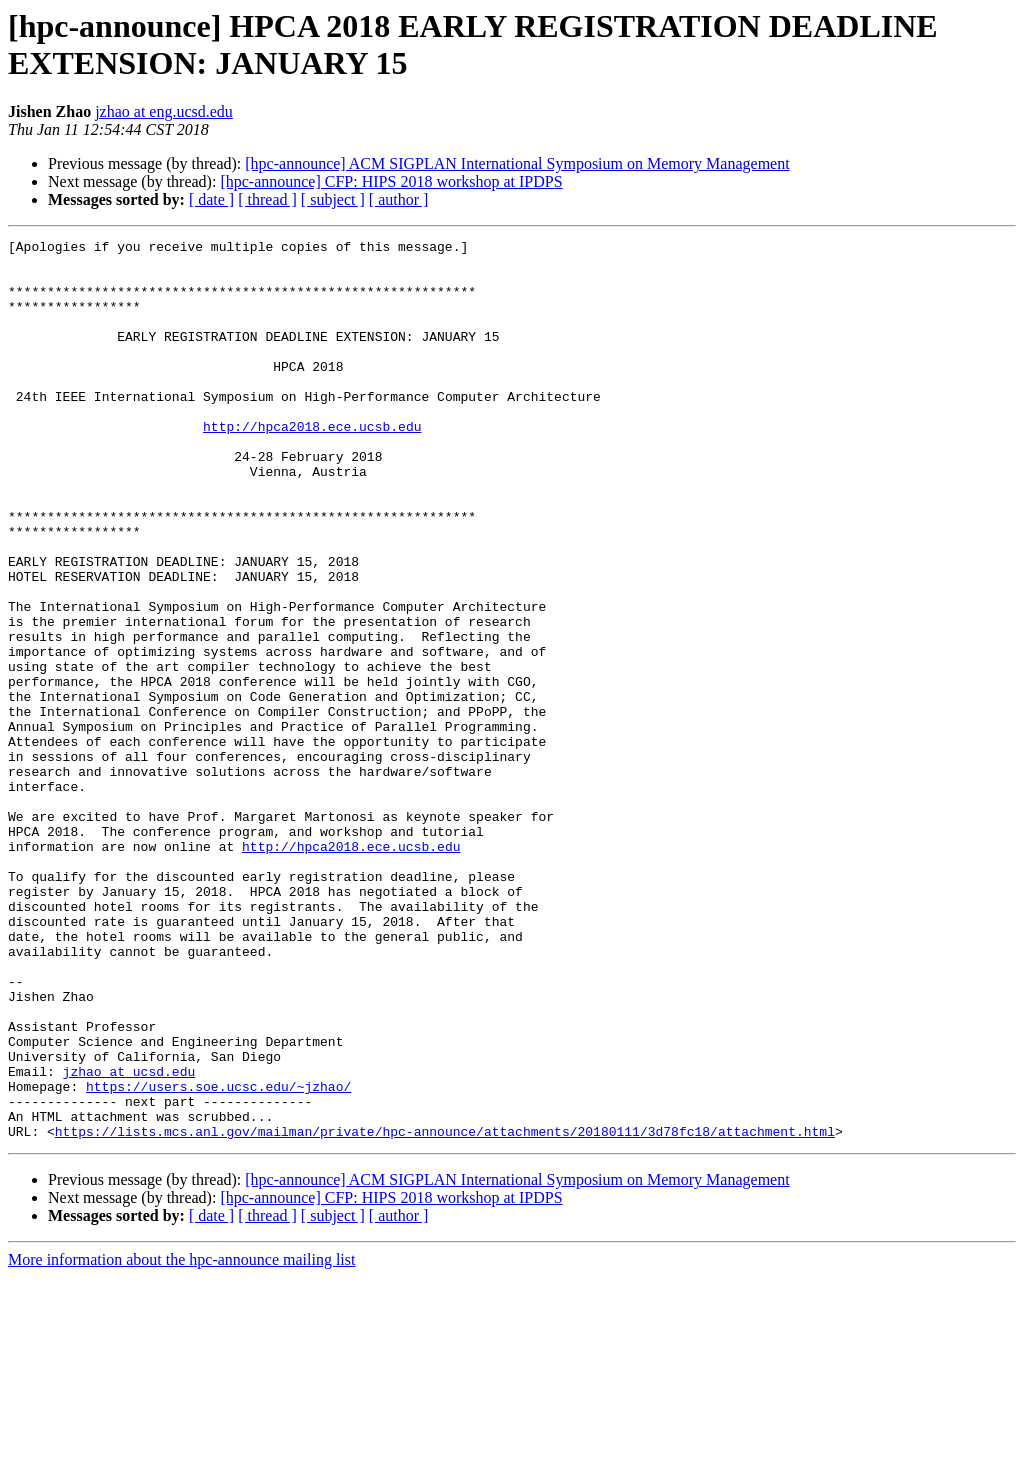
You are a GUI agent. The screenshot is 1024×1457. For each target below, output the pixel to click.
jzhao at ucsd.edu (129, 1239)
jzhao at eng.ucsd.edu (164, 111)
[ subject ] (333, 199)
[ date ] (211, 199)
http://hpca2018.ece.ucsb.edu (312, 465)
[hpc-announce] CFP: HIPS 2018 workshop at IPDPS (391, 181)
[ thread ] (267, 199)
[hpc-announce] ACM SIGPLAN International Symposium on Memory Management (517, 163)
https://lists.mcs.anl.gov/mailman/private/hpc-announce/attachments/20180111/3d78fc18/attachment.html (445, 1311)
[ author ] (399, 199)
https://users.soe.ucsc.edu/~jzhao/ (218, 1257)
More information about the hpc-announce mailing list (181, 1439)
